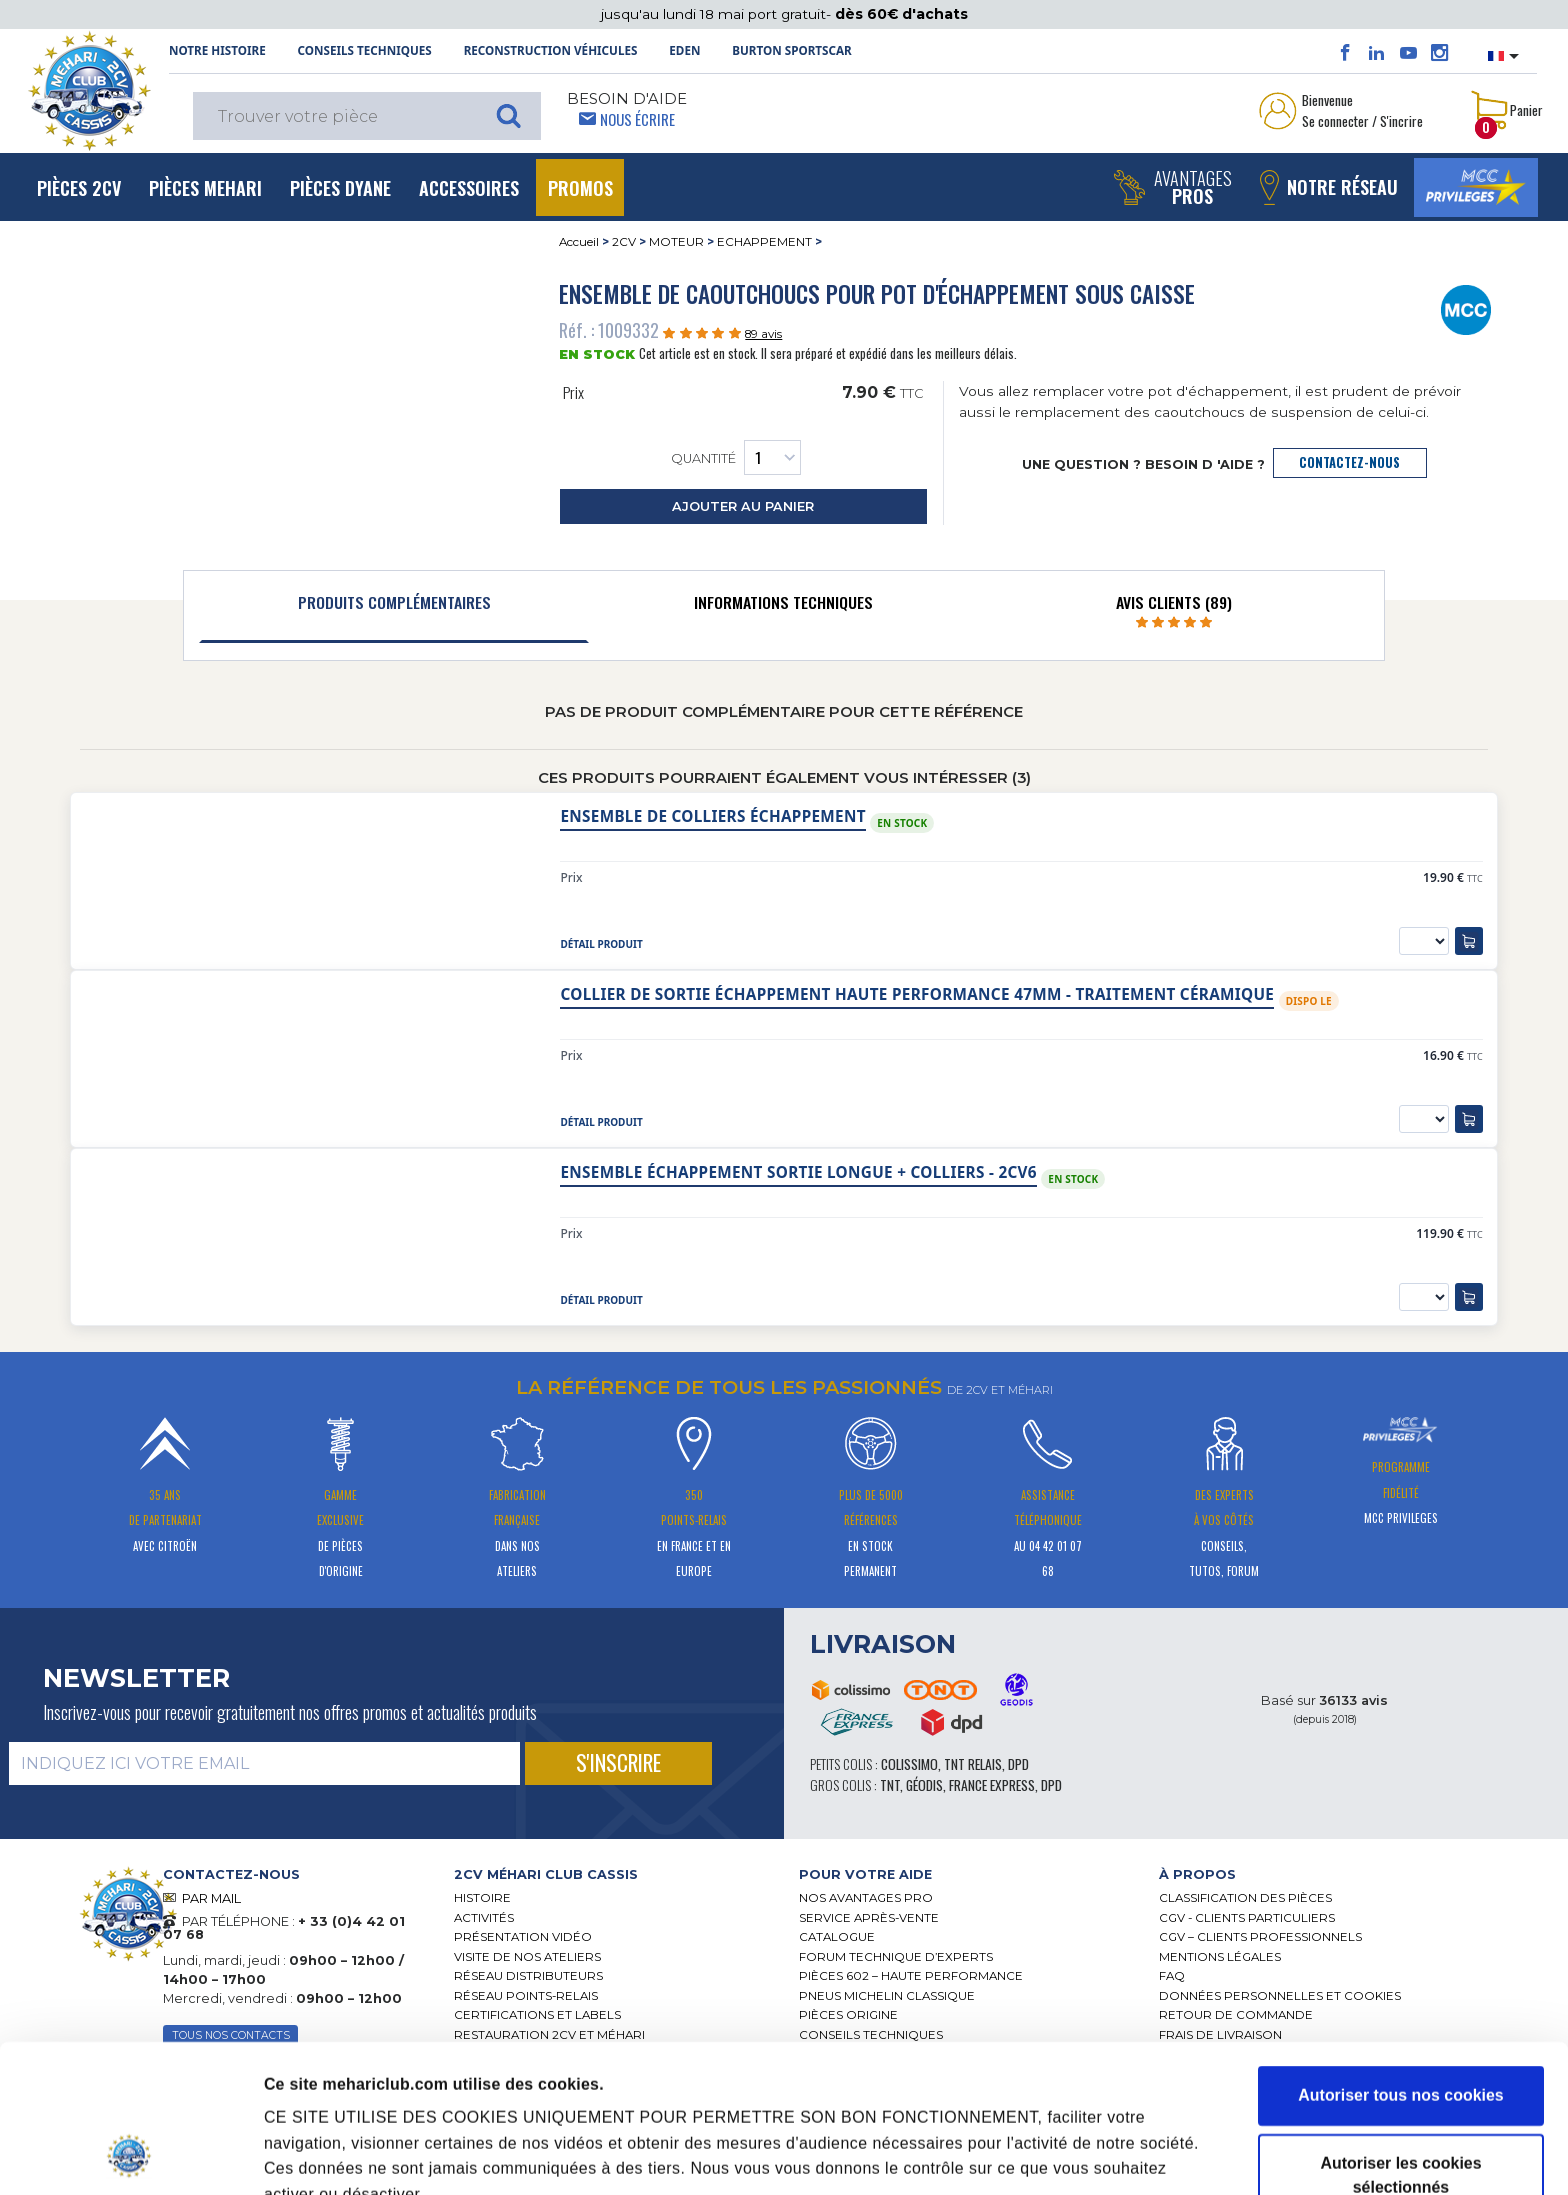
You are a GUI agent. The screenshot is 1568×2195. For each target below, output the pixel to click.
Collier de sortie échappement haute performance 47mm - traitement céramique (917, 994)
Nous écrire (637, 119)
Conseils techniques (365, 50)
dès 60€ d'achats (901, 14)
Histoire (482, 1898)
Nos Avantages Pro (866, 1898)
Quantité (736, 457)
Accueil (579, 242)
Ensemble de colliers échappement (712, 816)
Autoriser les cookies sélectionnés (1400, 2036)
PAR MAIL (211, 1898)
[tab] (394, 607)
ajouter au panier (743, 506)
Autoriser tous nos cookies (1400, 1956)
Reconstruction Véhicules (551, 50)
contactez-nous (1349, 462)
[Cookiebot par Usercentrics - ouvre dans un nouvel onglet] (129, 2155)
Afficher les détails (1131, 2122)
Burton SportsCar (791, 50)
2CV (624, 242)
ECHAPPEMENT (764, 242)
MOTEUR (676, 242)
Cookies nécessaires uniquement (1401, 2128)
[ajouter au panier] (1469, 941)
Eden (684, 50)
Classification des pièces (1245, 1898)
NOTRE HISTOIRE (217, 50)
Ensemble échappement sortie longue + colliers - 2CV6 (798, 1172)
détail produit (601, 944)
